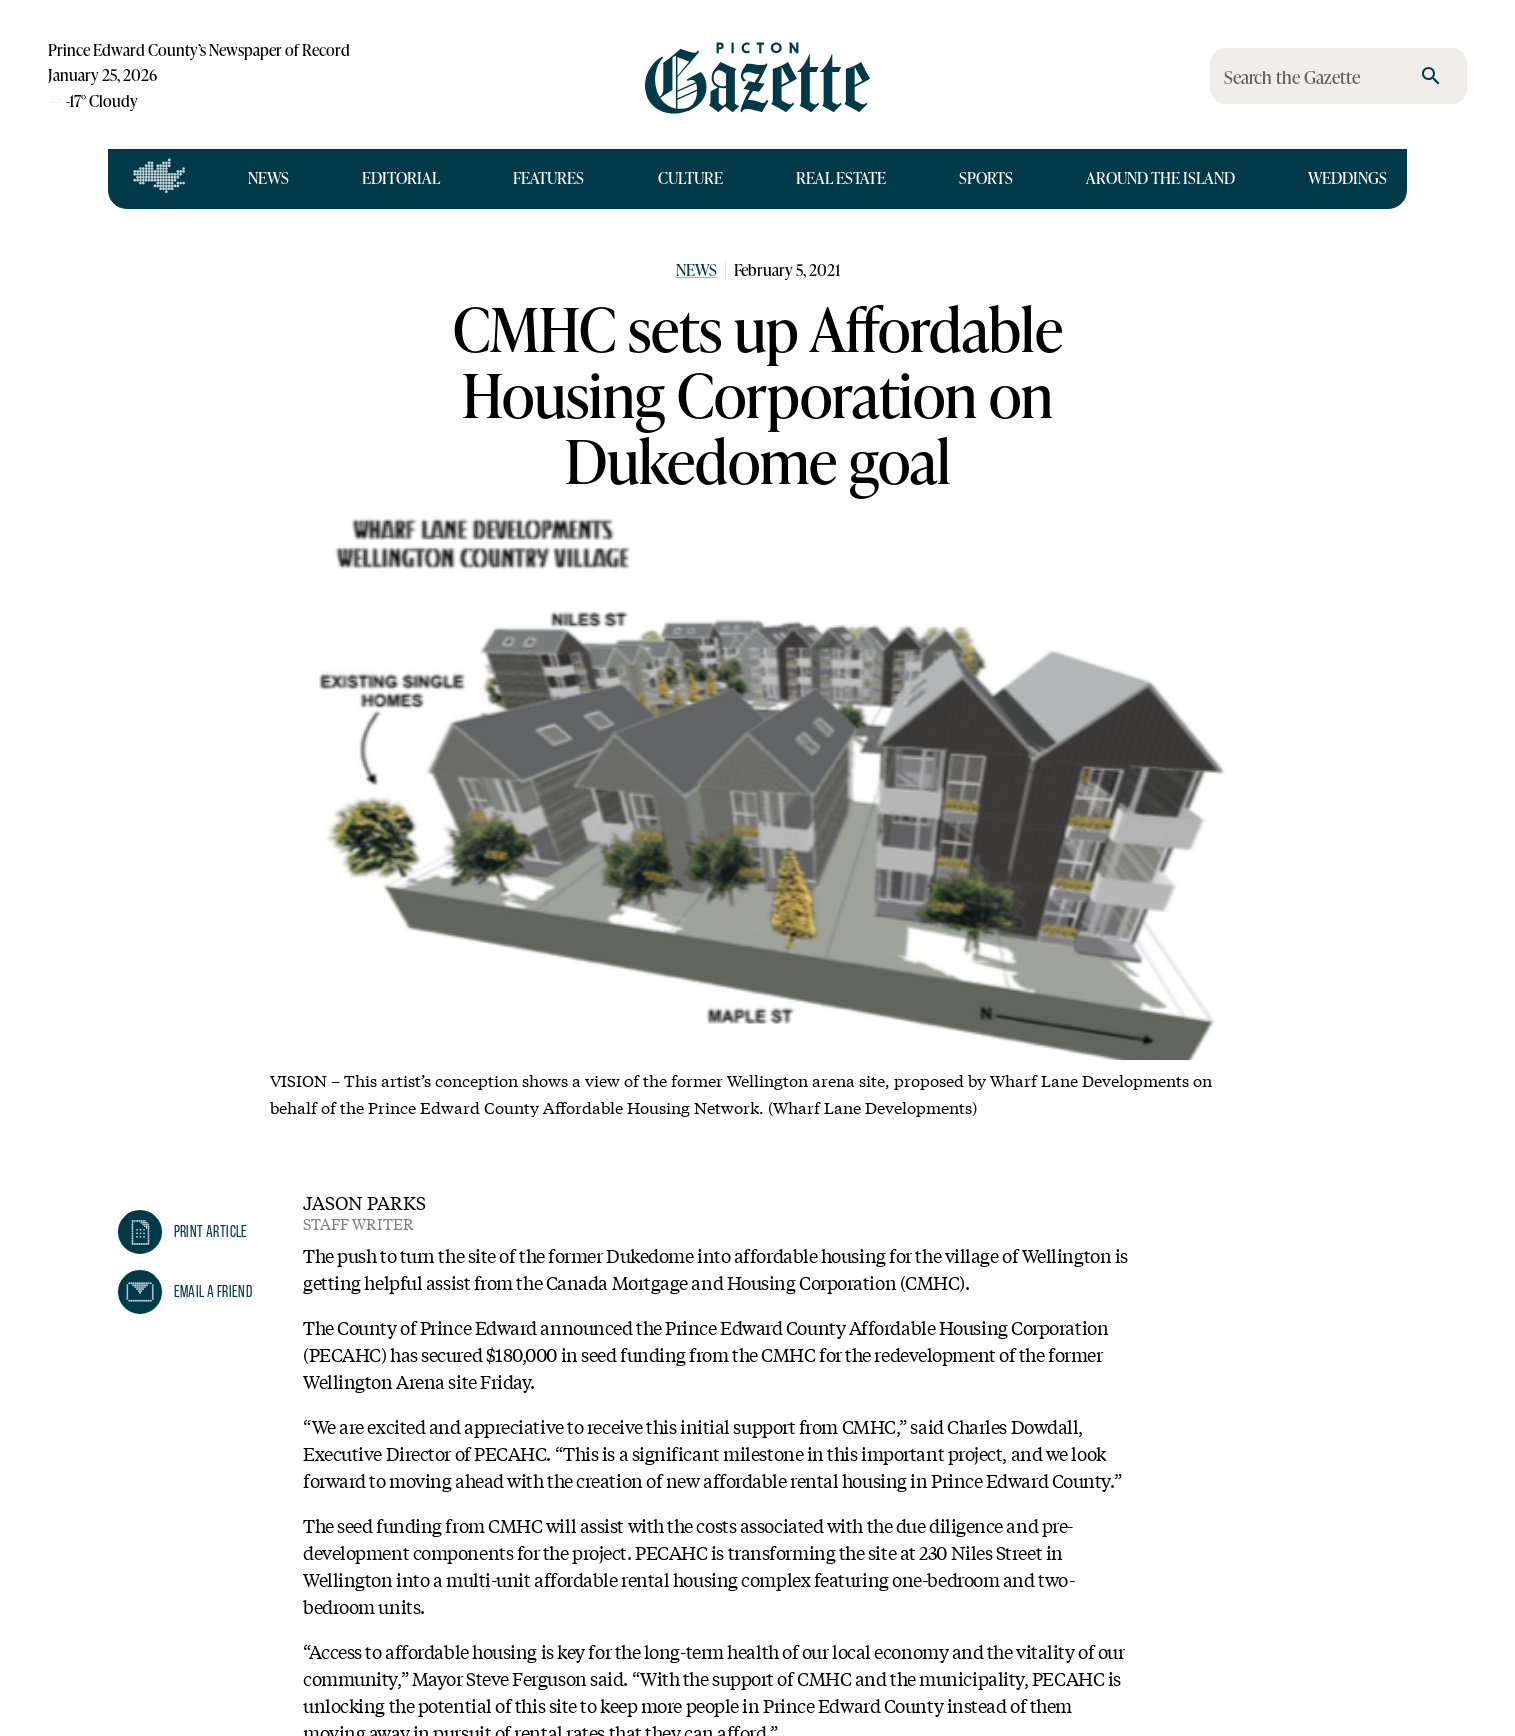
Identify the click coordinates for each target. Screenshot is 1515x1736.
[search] (1431, 76)
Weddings (1347, 178)
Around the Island (1160, 178)
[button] (183, 1232)
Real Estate (841, 178)
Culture (690, 178)
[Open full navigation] (159, 179)
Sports (986, 178)
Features (548, 178)
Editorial (401, 178)
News (268, 178)
